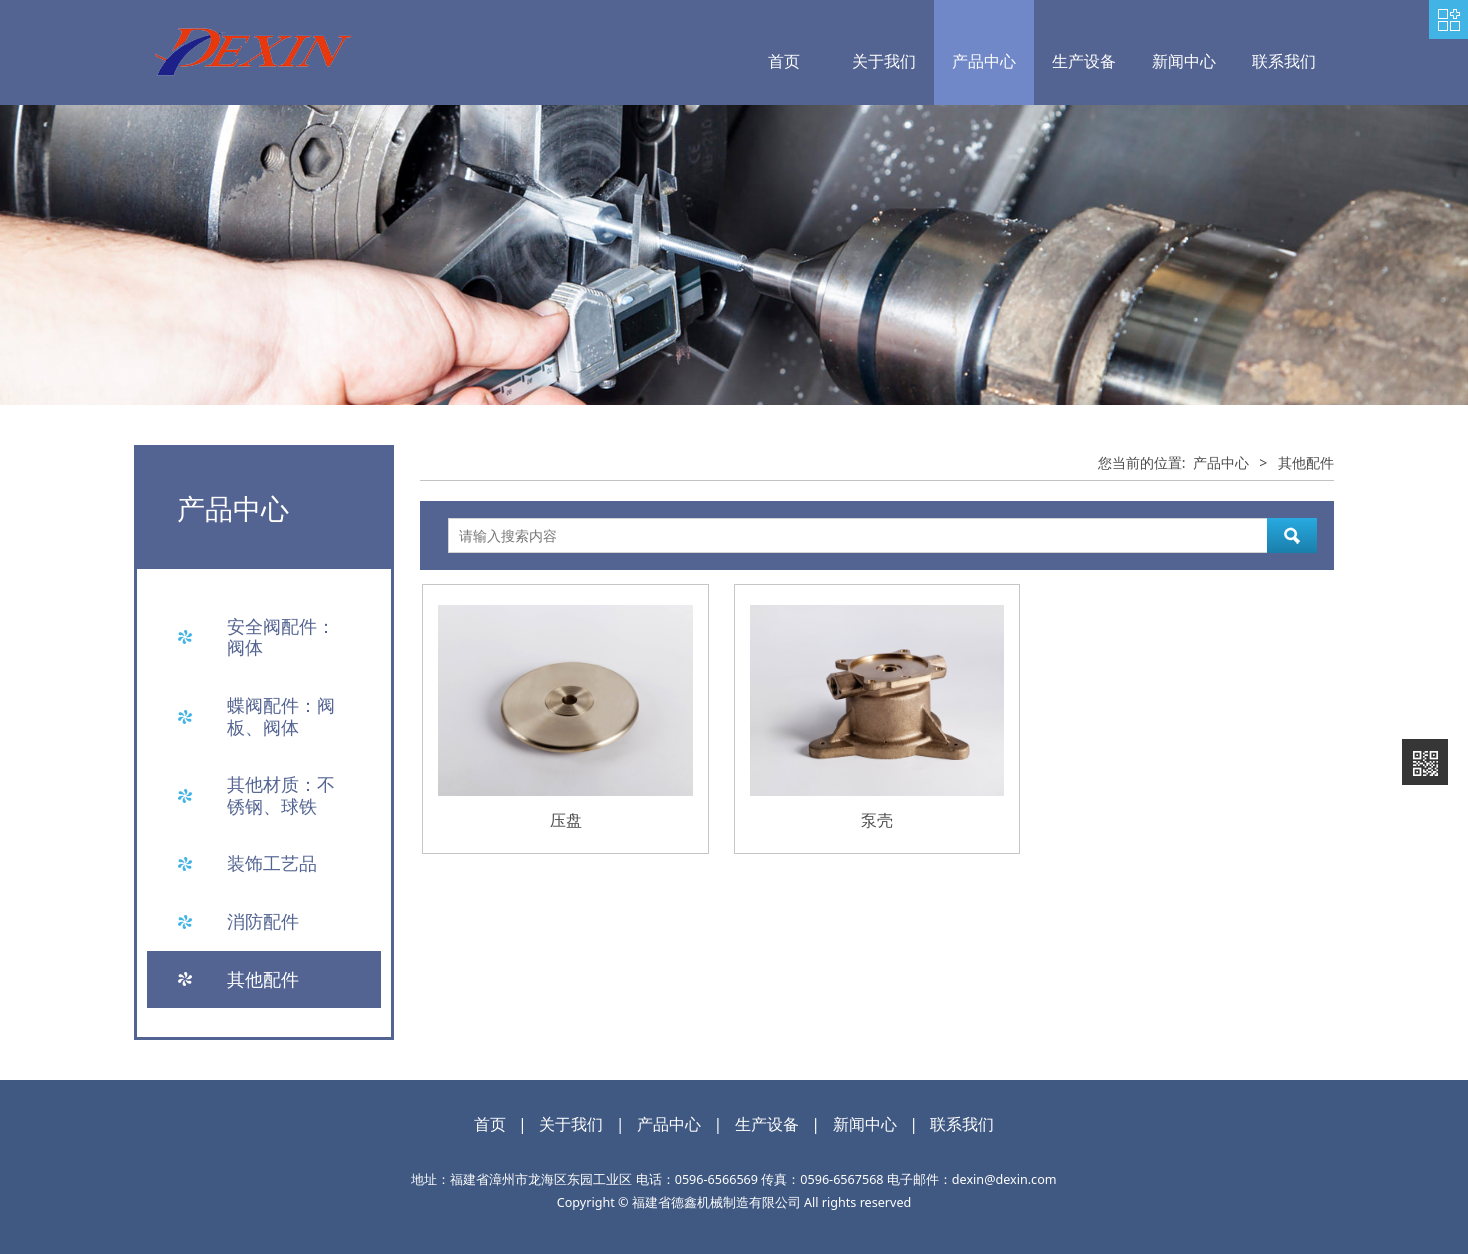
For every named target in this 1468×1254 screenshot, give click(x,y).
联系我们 (1284, 61)
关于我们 (884, 61)
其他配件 (263, 979)
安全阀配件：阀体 (281, 637)
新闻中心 (1184, 61)
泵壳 (877, 820)
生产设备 (1084, 61)
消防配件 (263, 921)
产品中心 (984, 61)
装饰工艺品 (272, 863)
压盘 (566, 820)
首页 (784, 61)
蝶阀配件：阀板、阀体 (281, 716)
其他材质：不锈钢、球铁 (281, 795)
